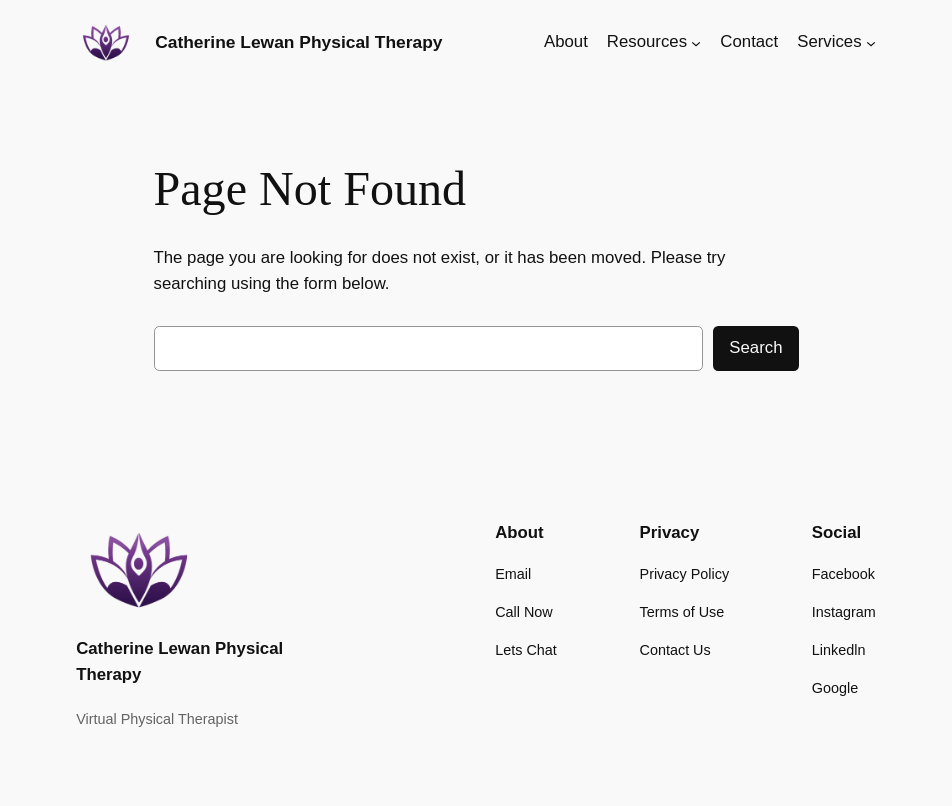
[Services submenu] (871, 42)
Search (755, 347)
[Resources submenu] (696, 42)
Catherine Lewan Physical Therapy (298, 42)
